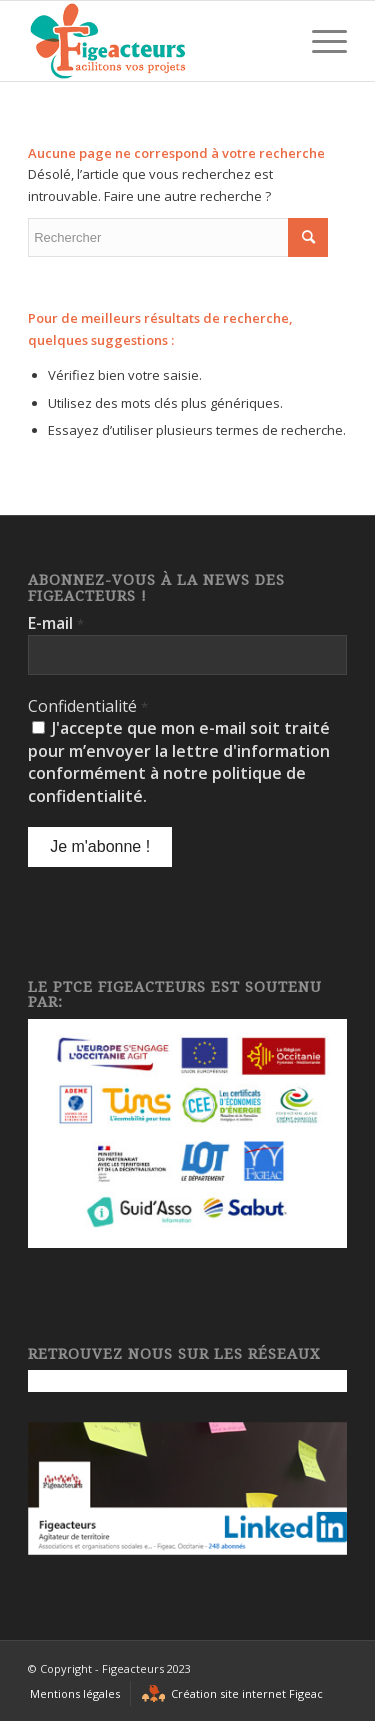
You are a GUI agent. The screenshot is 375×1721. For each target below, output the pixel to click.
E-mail (56, 623)
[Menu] (319, 41)
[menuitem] (75, 1693)
